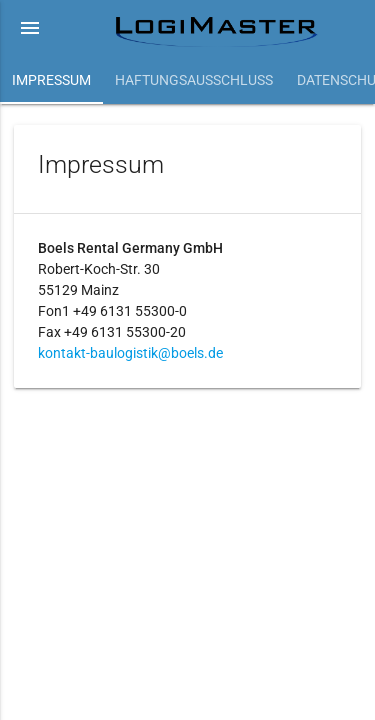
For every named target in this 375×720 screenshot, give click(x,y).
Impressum (51, 80)
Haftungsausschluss (194, 80)
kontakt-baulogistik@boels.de (130, 353)
